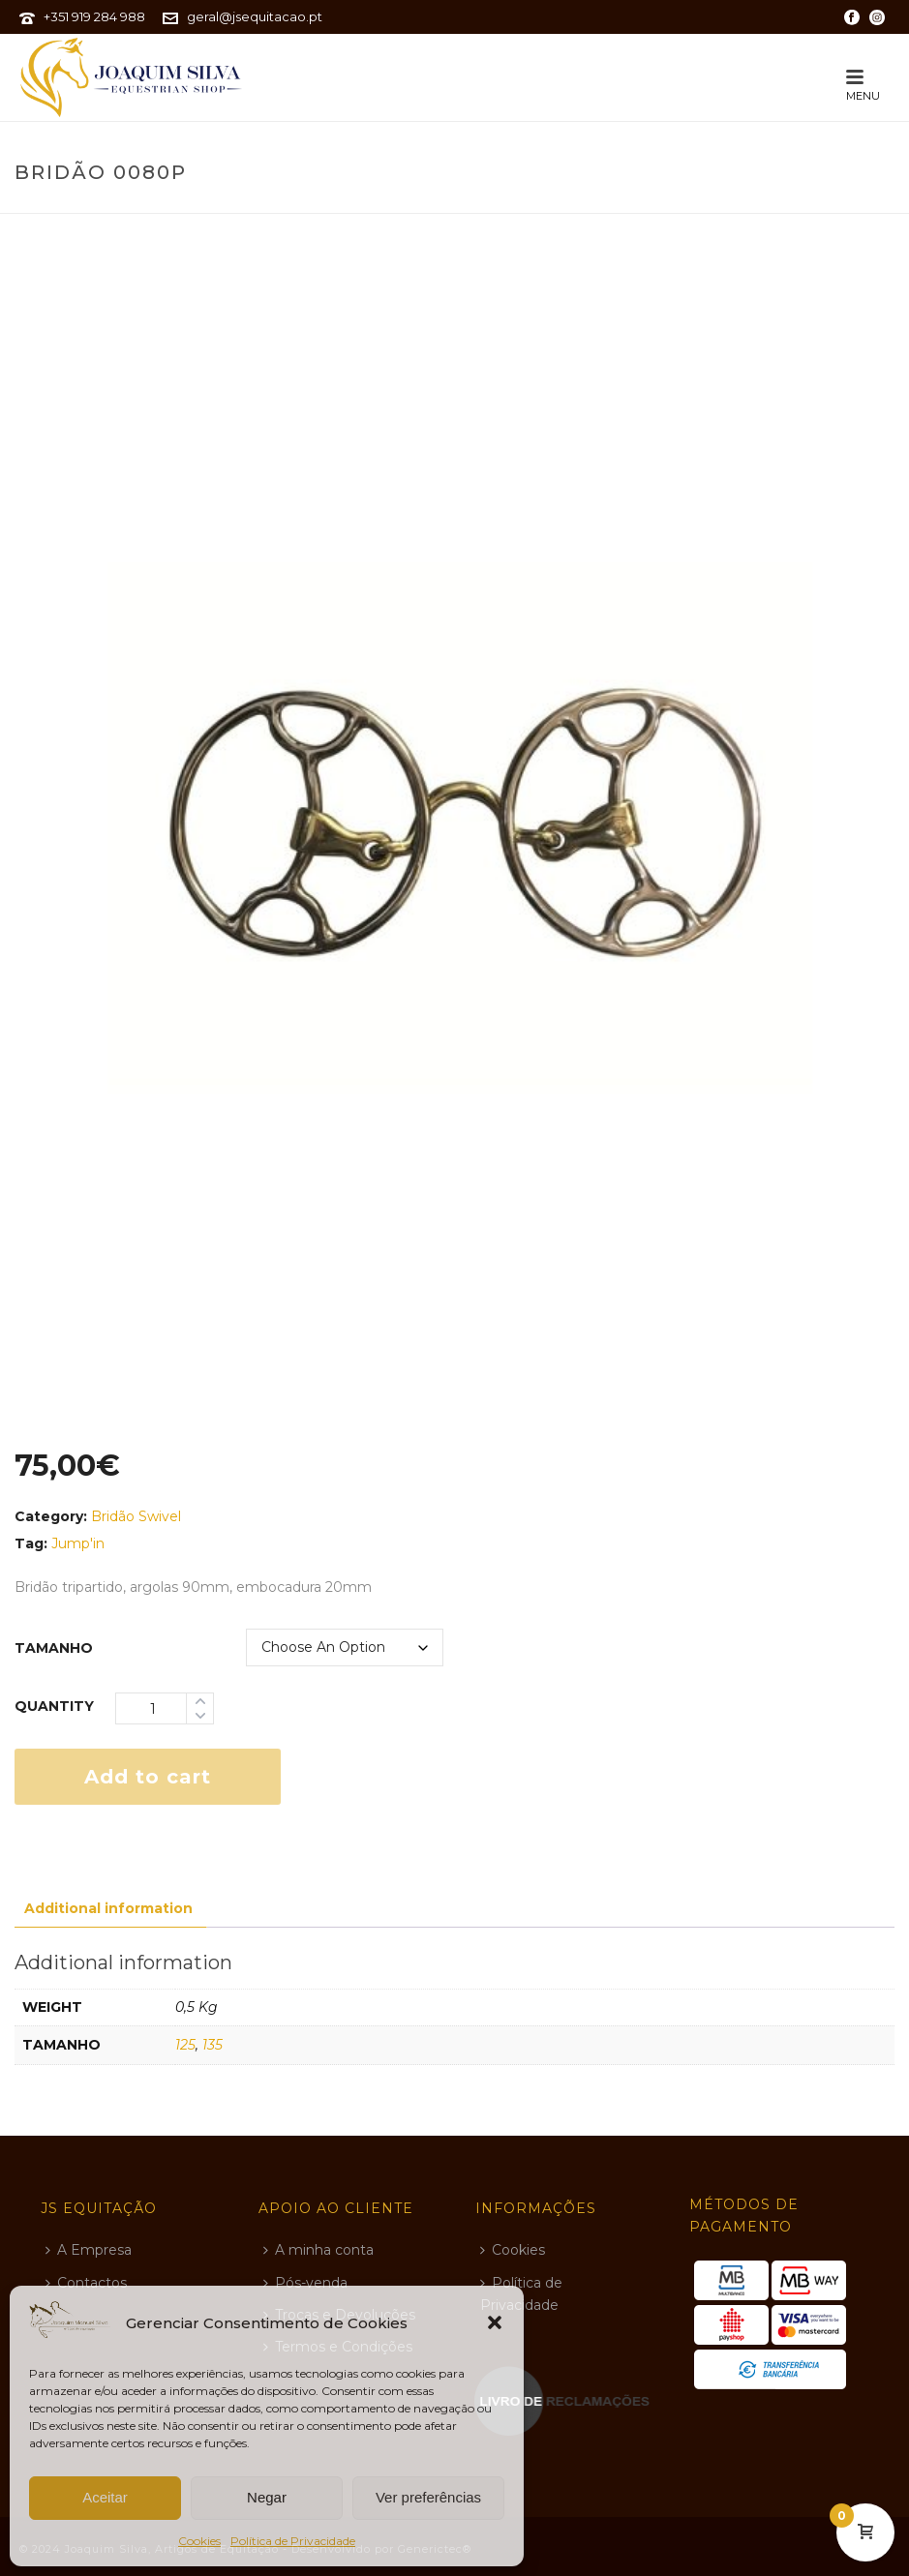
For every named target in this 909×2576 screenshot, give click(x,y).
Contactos (86, 2282)
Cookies (199, 2540)
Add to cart (147, 1776)
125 (185, 2044)
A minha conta (318, 2250)
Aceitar (105, 2497)
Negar (267, 2497)
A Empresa (88, 2250)
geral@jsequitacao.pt (254, 16)
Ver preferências (428, 2497)
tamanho (54, 1648)
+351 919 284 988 (94, 16)
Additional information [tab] (108, 1908)
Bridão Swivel (136, 1516)
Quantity (54, 1706)
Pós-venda (305, 2282)
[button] (494, 2322)
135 (212, 2044)
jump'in (78, 1543)
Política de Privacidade (292, 2540)
